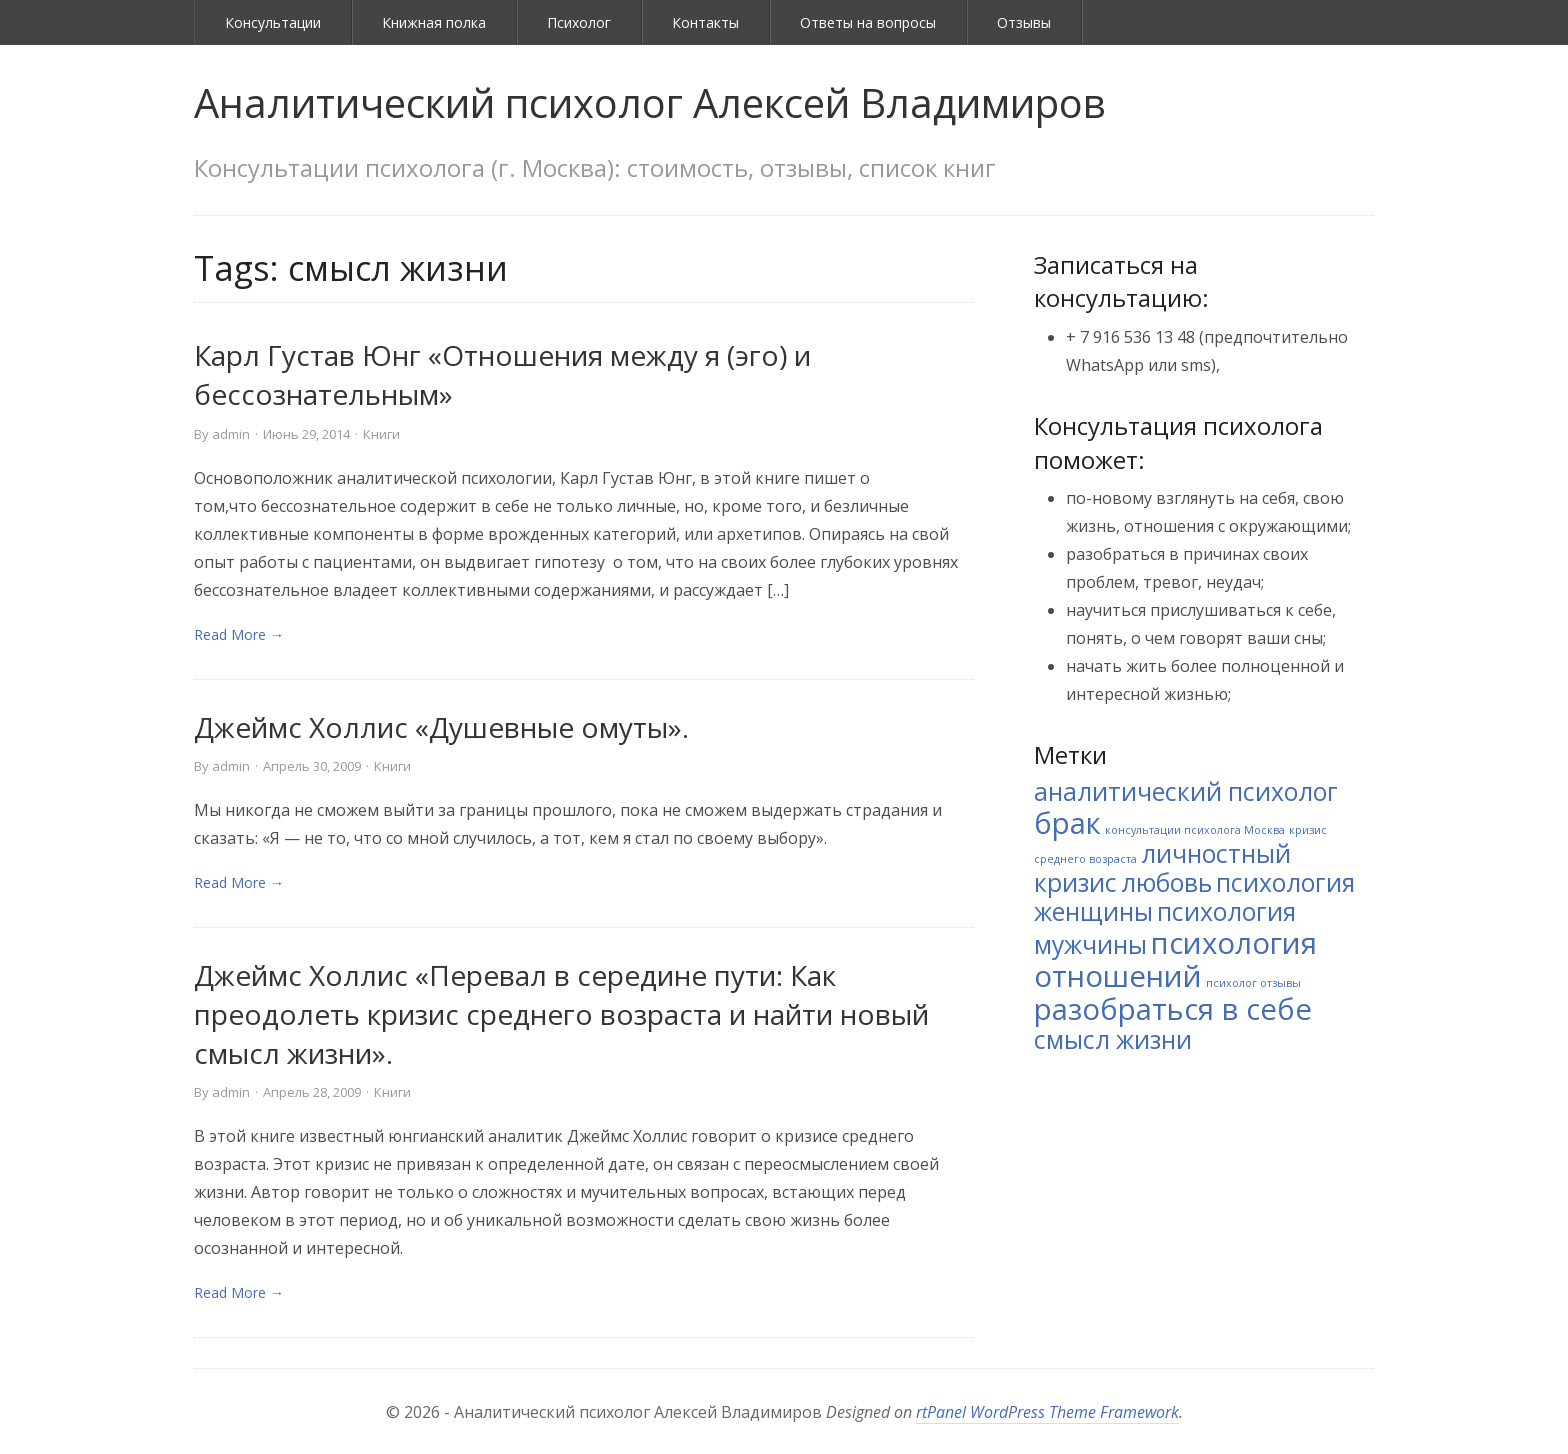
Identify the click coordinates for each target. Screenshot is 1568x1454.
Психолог (579, 22)
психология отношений (1175, 959)
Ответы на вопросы (868, 22)
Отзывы (1024, 22)
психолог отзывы (1253, 983)
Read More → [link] (239, 634)
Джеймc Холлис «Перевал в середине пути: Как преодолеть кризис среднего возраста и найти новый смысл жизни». (561, 1014)
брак (1067, 823)
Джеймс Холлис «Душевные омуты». (441, 727)
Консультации (273, 22)
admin (231, 434)
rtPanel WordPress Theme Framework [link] (1047, 1412)
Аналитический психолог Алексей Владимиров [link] (650, 102)
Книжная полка (434, 22)
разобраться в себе (1173, 1009)
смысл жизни (1113, 1039)
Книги (381, 434)
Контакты (705, 22)
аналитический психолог (1186, 791)
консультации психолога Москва (1195, 830)
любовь (1166, 882)
